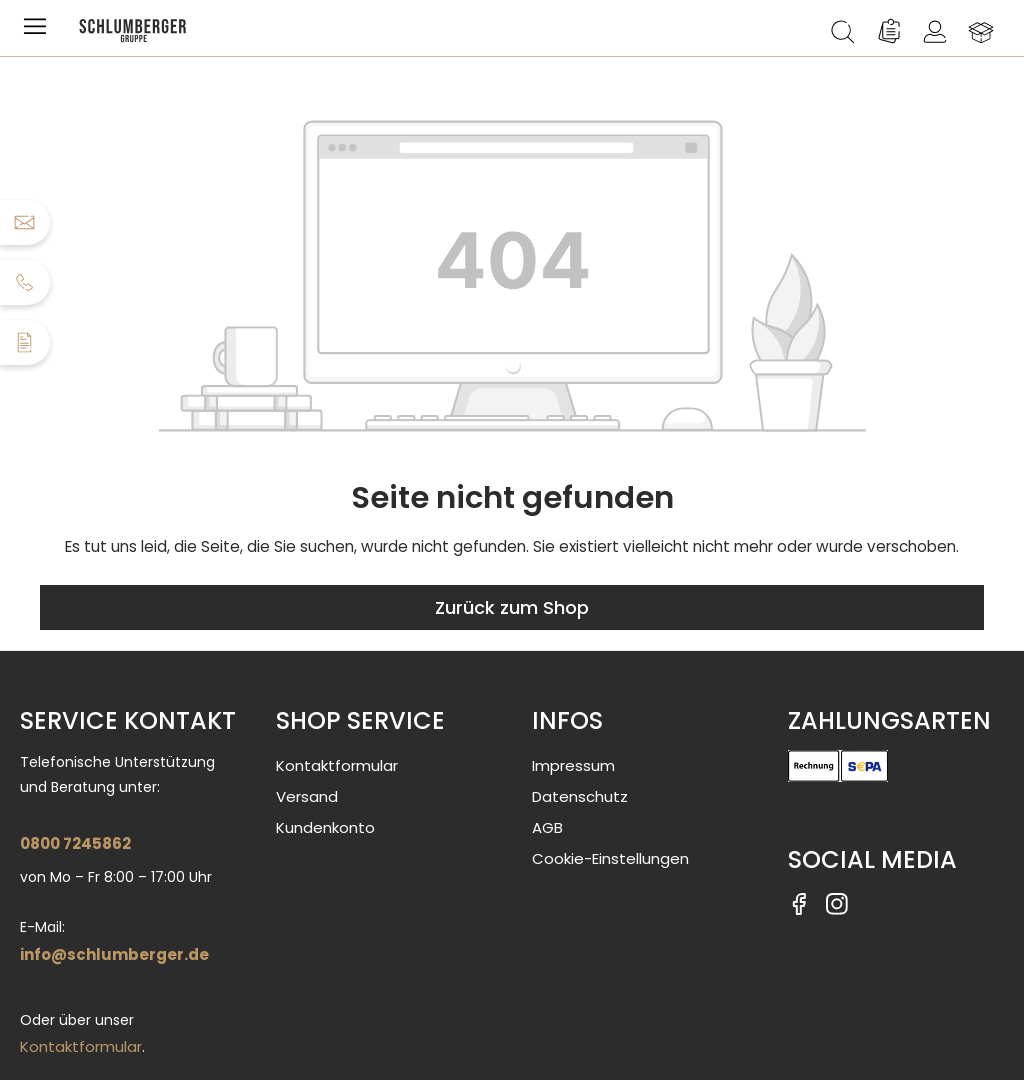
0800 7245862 (75, 843)
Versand (307, 796)
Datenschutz (580, 796)
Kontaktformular (81, 1046)
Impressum (573, 765)
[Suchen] (843, 32)
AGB (547, 827)
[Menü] (39, 32)
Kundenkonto (325, 827)
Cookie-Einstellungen (610, 858)
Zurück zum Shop (512, 607)
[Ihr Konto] (935, 32)
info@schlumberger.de (114, 954)
